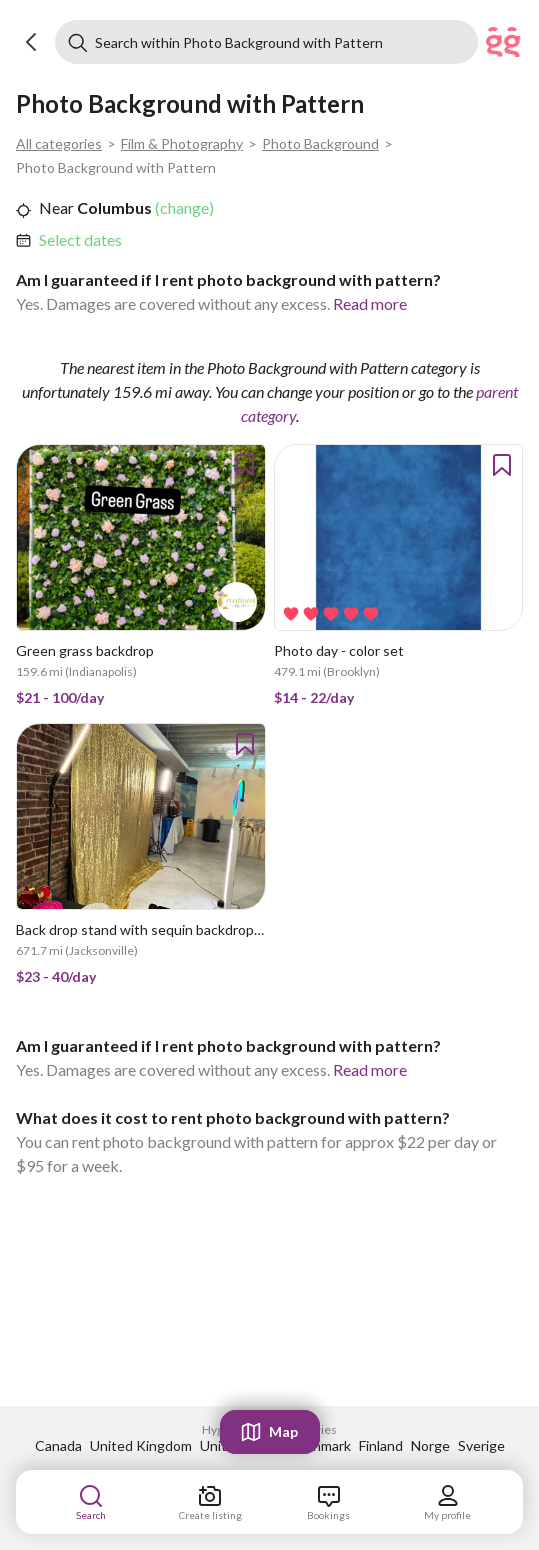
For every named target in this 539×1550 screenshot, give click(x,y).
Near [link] (56, 207)
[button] (32, 42)
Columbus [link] (113, 207)
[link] (80, 240)
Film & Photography (182, 143)
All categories (59, 143)
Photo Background (320, 143)
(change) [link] (183, 207)
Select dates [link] (80, 239)
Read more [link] (370, 303)
